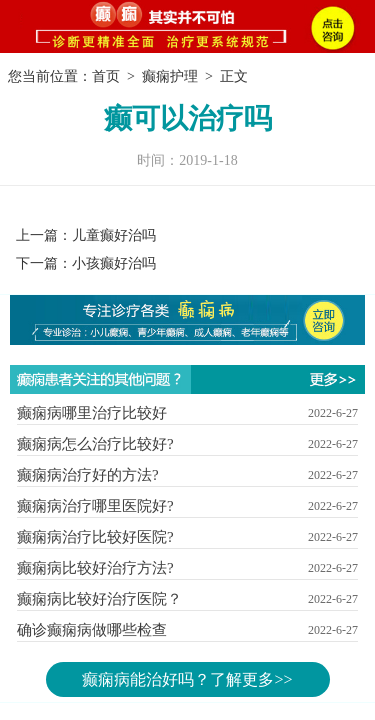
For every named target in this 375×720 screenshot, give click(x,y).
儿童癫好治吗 (114, 235)
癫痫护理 (170, 76)
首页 (106, 76)
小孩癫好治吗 (114, 263)
